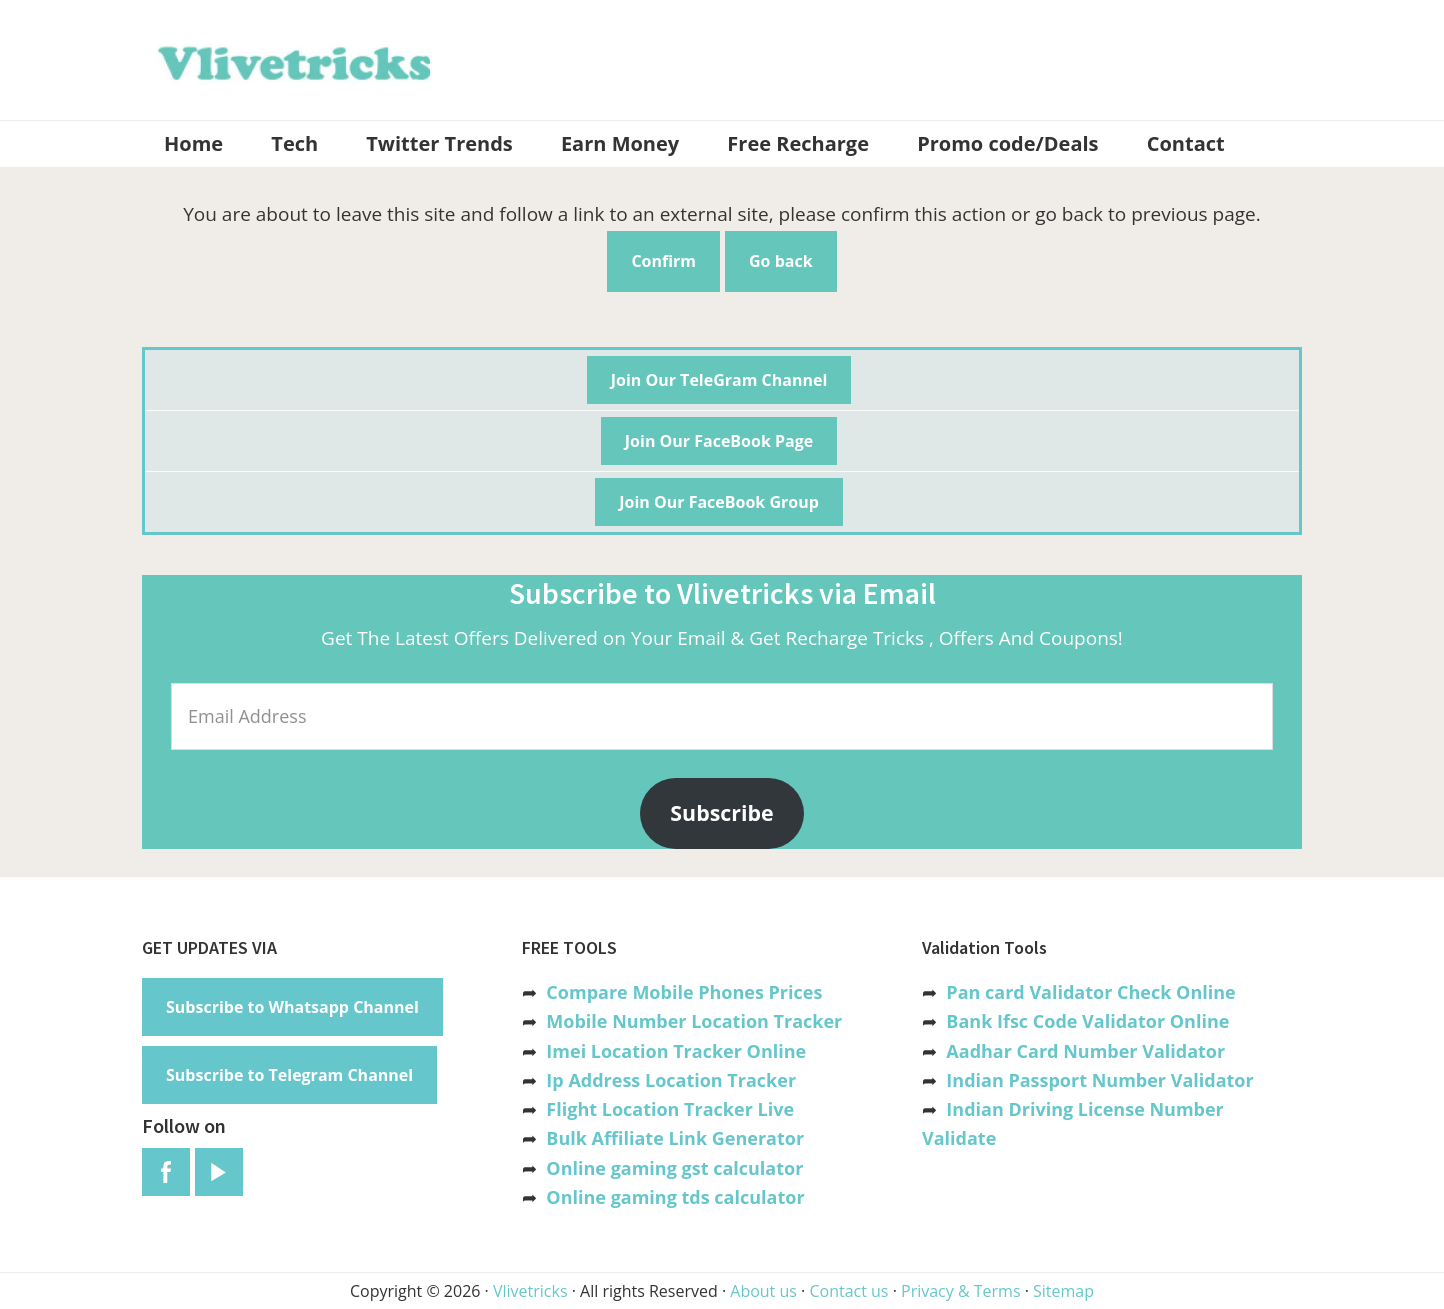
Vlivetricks (292, 60)
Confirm (663, 261)
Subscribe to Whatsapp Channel (292, 1007)
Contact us (848, 1291)
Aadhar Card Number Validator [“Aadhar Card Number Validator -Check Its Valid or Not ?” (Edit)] (1085, 1051)
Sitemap (1063, 1291)
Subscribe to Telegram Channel (289, 1075)
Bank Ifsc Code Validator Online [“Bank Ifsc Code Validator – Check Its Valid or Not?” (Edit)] (1087, 1021)
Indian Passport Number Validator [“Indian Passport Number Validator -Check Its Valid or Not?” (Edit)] (1099, 1080)
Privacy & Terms (961, 1291)
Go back (781, 261)
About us (763, 1291)
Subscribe (721, 812)
